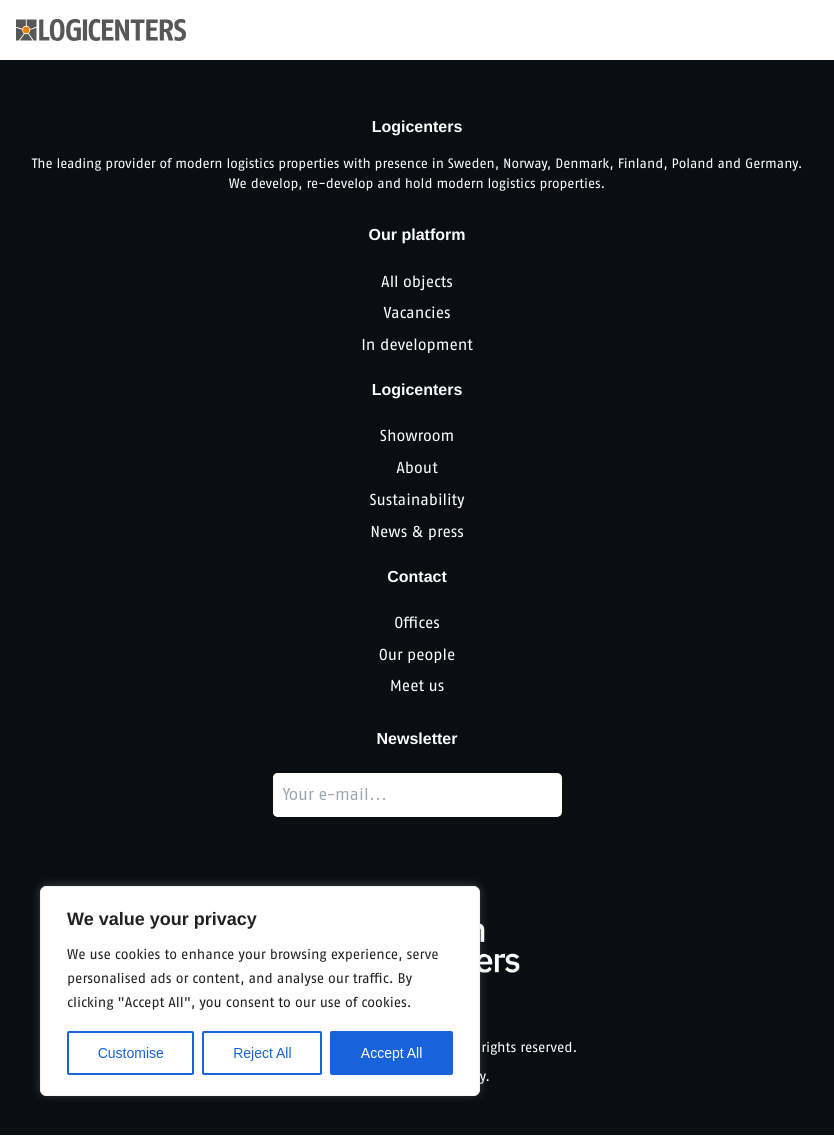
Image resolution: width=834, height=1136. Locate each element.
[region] (260, 991)
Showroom (417, 436)
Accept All (391, 1053)
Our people (416, 655)
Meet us (417, 687)
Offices (417, 623)
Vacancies (417, 313)
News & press (417, 532)
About (417, 468)
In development (417, 345)
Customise (131, 1053)
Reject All (262, 1053)
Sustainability (417, 500)
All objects (417, 281)
